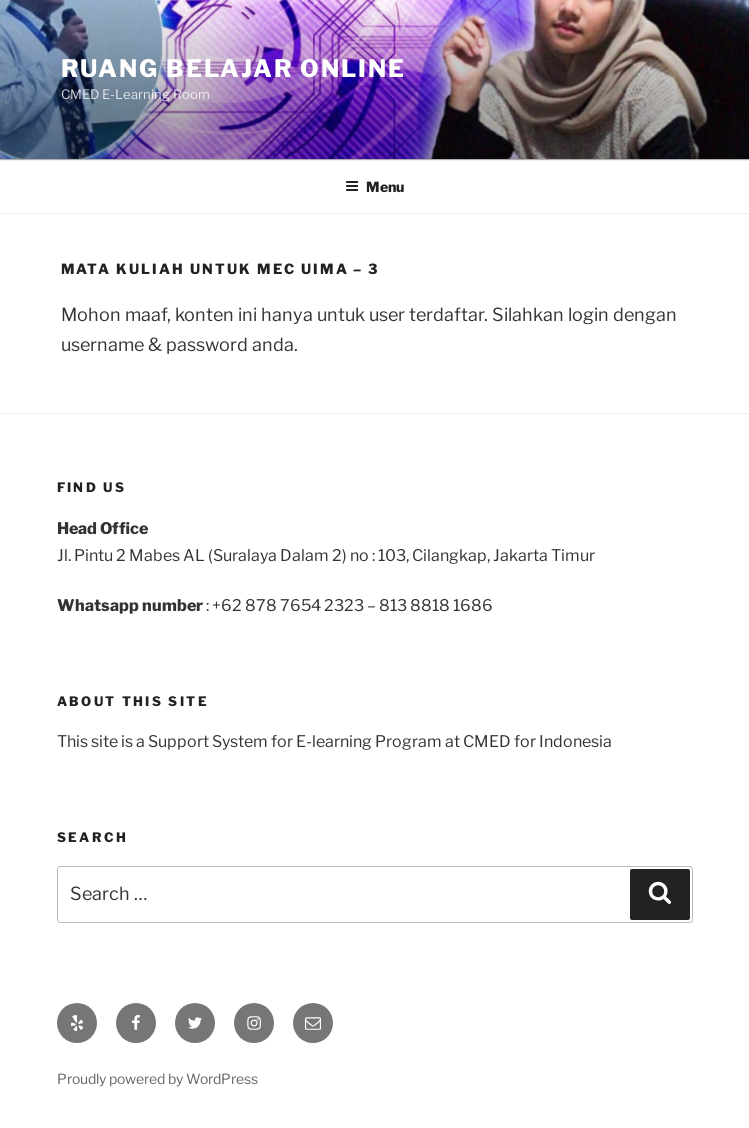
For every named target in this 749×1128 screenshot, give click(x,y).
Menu (374, 186)
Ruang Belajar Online (233, 68)
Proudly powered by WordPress (157, 1078)
